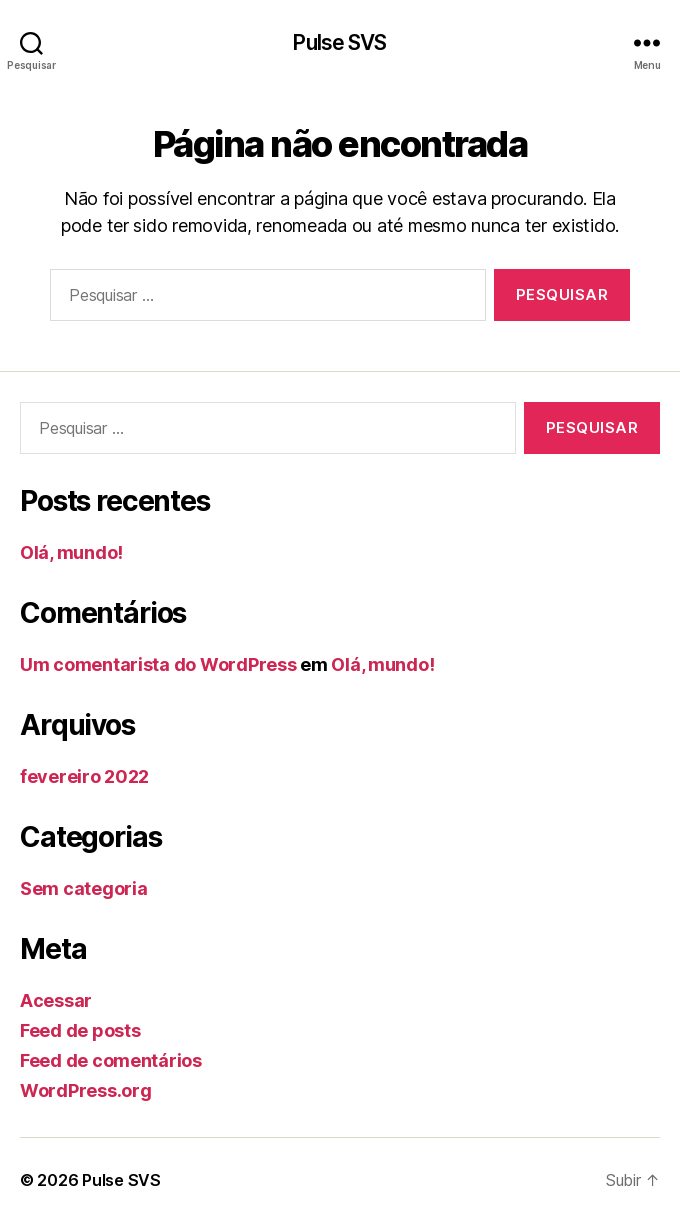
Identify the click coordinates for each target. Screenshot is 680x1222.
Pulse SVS (339, 42)
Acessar (56, 1000)
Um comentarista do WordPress (158, 664)
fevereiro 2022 (84, 776)
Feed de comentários (111, 1060)
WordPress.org (86, 1090)
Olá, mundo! (71, 552)
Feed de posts (80, 1030)
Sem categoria (84, 888)
